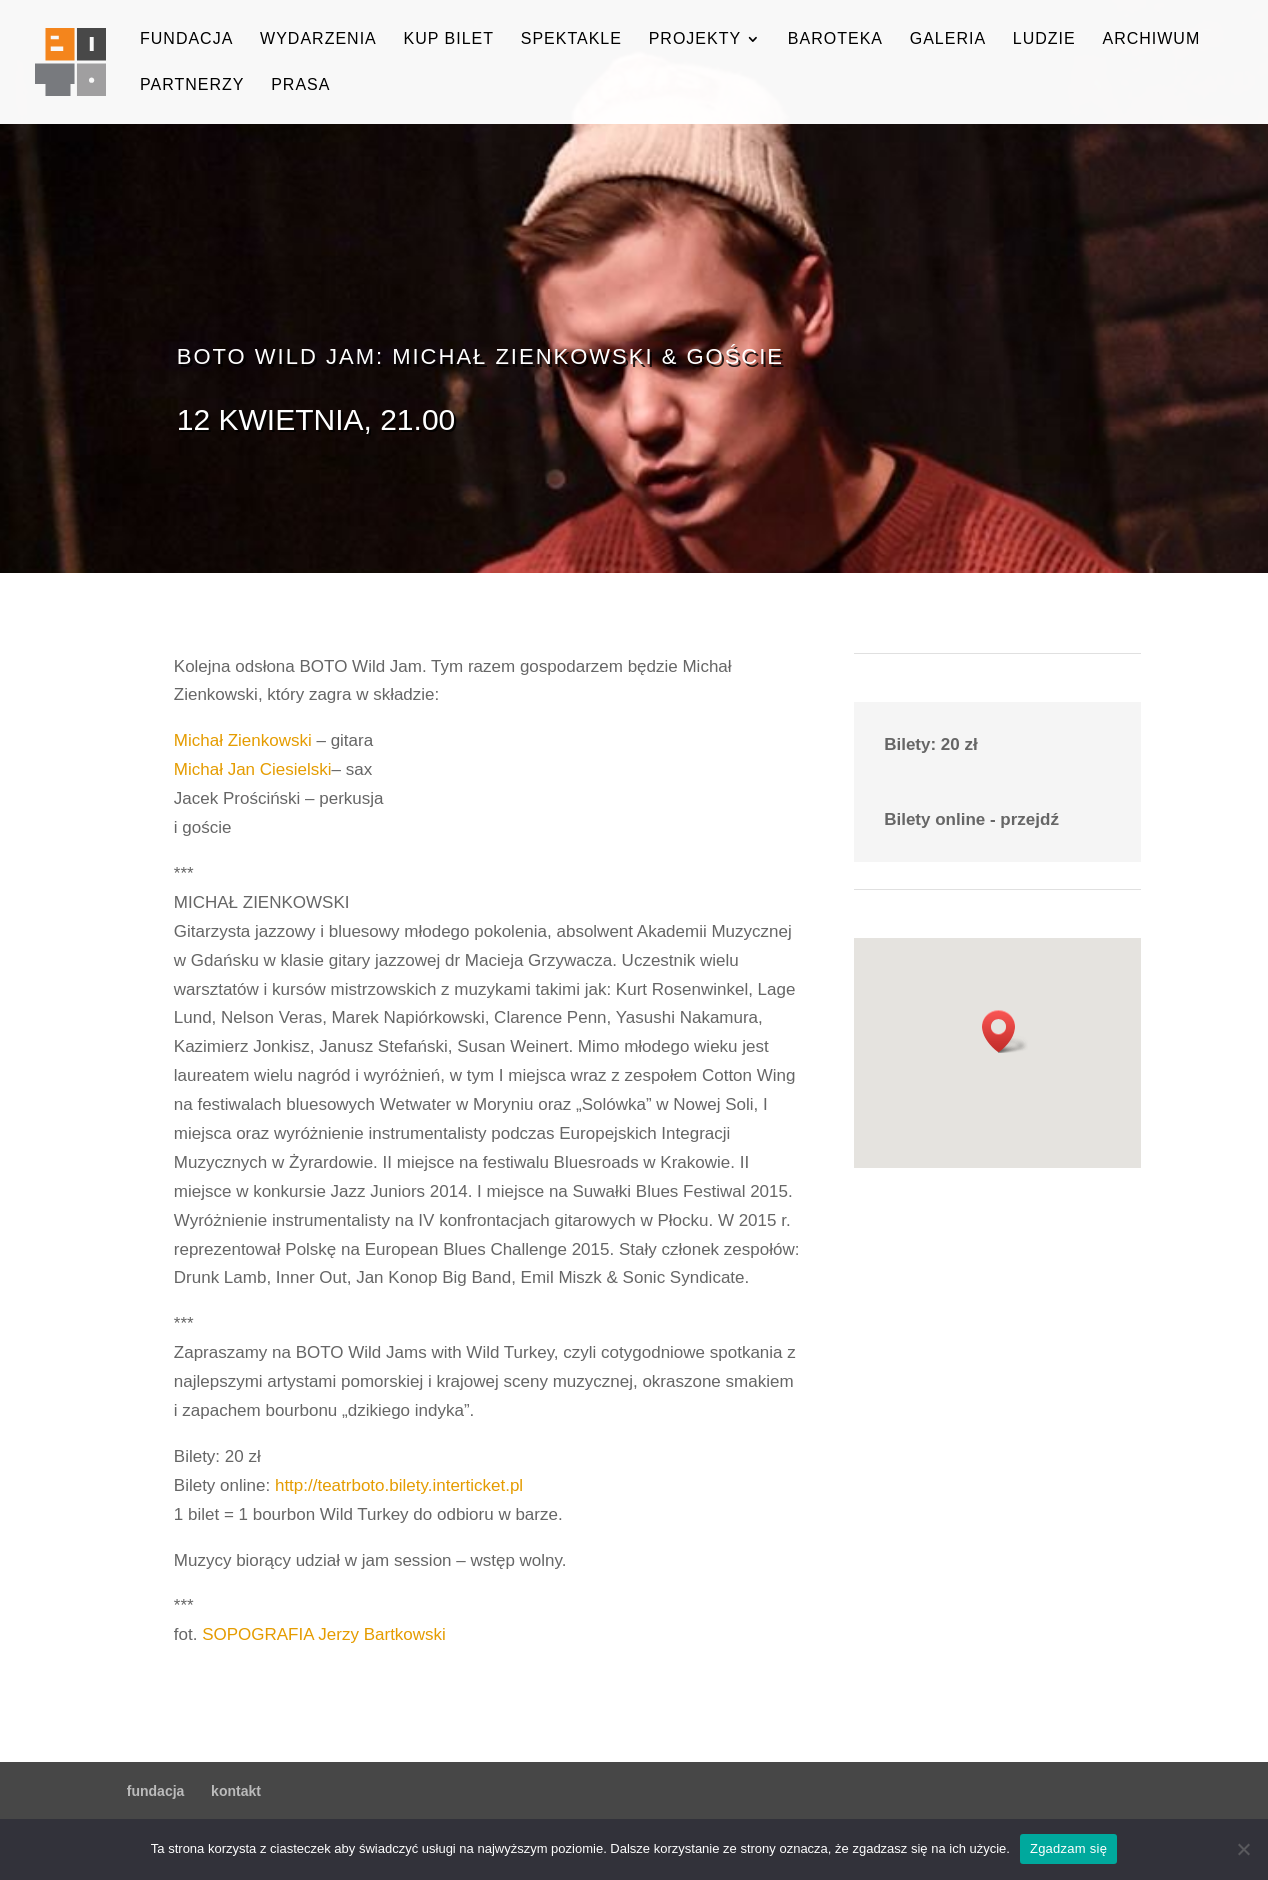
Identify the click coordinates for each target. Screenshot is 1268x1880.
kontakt (236, 1791)
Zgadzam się (1068, 1848)
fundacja (186, 39)
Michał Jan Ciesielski (253, 769)
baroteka (835, 39)
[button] (1005, 1031)
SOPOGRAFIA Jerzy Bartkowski (324, 1634)
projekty (695, 39)
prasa (300, 85)
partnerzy (192, 85)
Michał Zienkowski (243, 740)
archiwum (1151, 39)
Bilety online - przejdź (971, 819)
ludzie (1044, 39)
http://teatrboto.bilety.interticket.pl (399, 1485)
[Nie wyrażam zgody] (1243, 1849)
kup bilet (448, 39)
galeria (948, 39)
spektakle (571, 39)
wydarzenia (318, 39)
